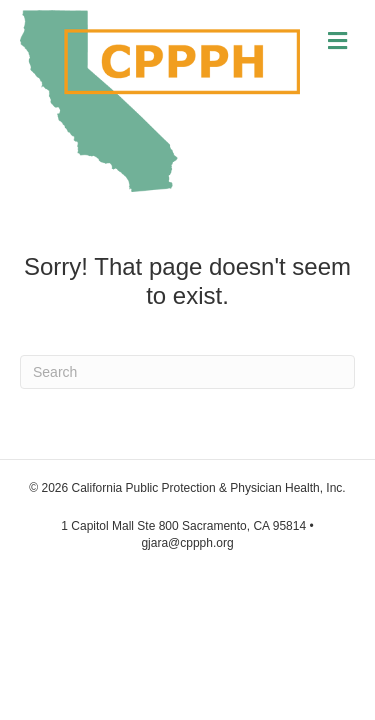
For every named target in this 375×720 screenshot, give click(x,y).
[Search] (187, 372)
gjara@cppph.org (187, 543)
